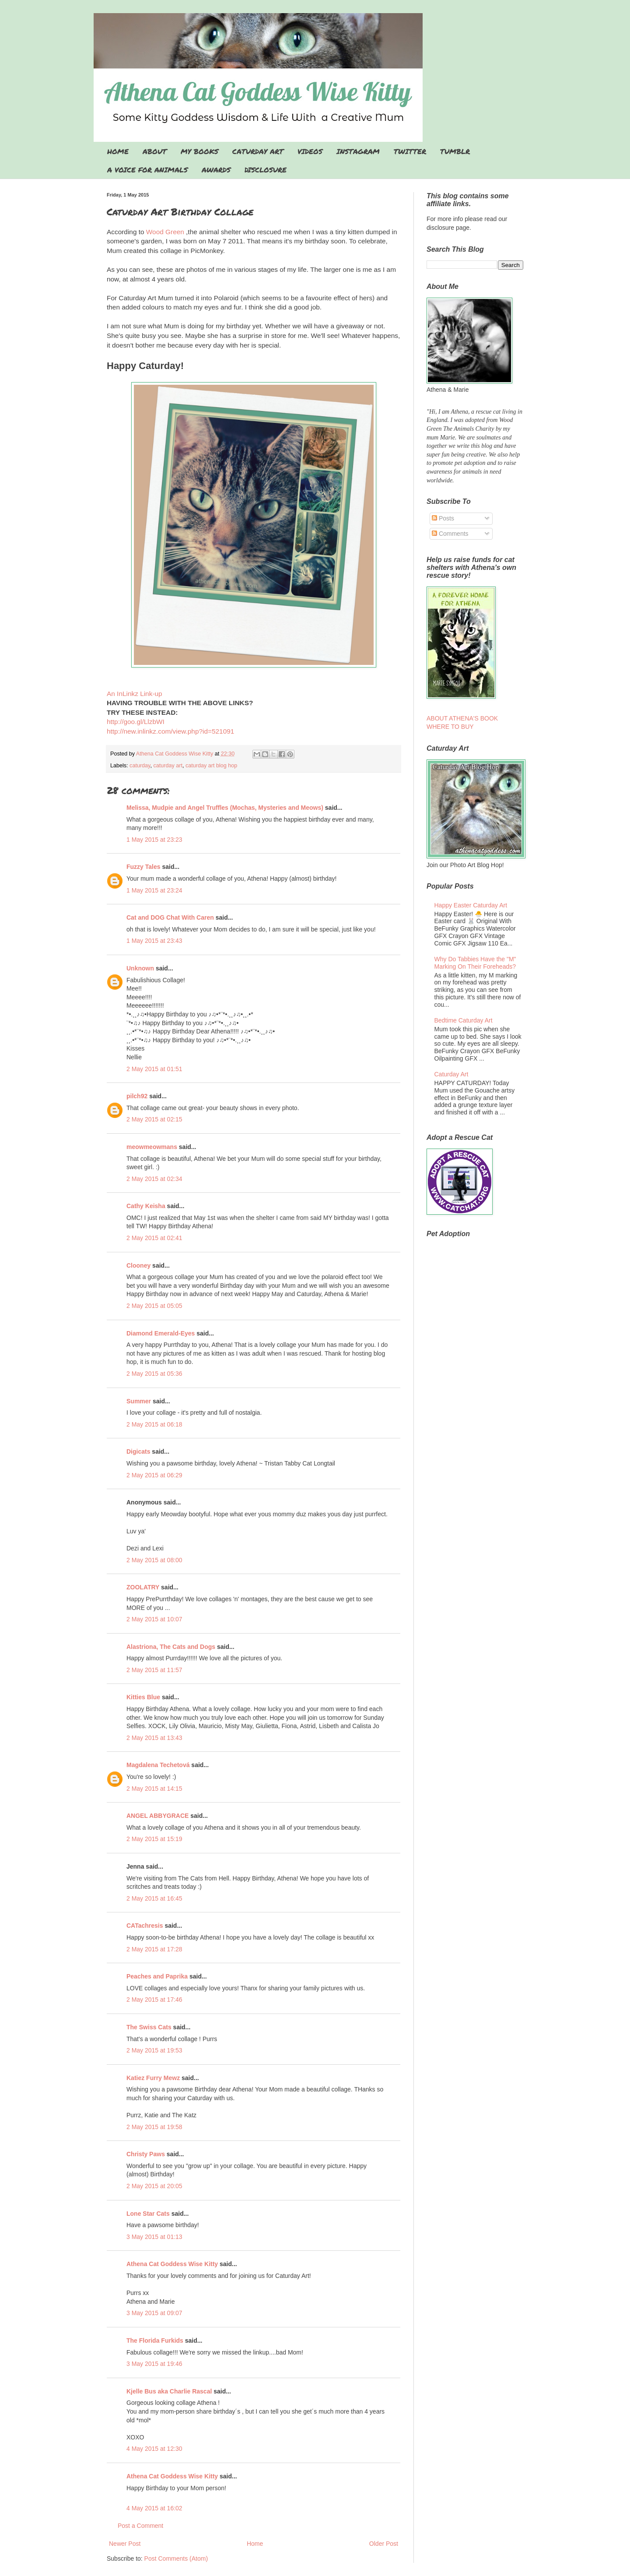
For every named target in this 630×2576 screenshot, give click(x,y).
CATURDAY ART (258, 151)
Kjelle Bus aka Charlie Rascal (169, 2391)
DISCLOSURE (266, 170)
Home (255, 2543)
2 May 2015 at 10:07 (154, 1619)
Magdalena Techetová (157, 1764)
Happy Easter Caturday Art (471, 905)
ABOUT (155, 151)
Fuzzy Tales (143, 866)
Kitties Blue (143, 1697)
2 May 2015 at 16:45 (154, 1898)
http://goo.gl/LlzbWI (135, 721)
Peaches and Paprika (157, 1976)
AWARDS (216, 170)
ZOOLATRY (142, 1587)
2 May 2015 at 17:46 (154, 1999)
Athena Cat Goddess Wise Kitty (172, 2263)
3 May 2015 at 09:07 (154, 2312)
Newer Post (124, 2543)
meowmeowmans (151, 1146)
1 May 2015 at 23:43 (154, 940)
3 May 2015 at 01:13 (154, 2236)
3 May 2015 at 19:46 (154, 2363)
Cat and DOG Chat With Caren (170, 917)
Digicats (138, 1451)
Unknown (140, 968)
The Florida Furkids (154, 2340)
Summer (138, 1401)
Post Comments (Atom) (176, 2558)
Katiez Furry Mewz (153, 2077)
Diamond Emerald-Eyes (160, 1333)
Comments (450, 533)
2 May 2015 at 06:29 (154, 1475)
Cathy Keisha (145, 1205)
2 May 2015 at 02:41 (154, 1237)
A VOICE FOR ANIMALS (147, 170)
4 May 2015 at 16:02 (154, 2508)
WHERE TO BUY (450, 726)
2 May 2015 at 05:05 (154, 1305)
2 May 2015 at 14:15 (154, 1788)
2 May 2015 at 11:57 (154, 1669)
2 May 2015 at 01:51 (154, 1068)
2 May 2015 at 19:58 (154, 2126)
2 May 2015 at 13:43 (154, 1737)
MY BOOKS (199, 151)
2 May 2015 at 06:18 (154, 1424)
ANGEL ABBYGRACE (157, 1815)
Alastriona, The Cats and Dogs (171, 1646)
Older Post (383, 2543)
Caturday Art (451, 1074)
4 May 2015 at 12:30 (154, 2448)
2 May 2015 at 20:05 (154, 2185)
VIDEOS (310, 151)
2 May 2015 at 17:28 (154, 1949)
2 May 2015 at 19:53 (154, 2050)
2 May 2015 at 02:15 (154, 1119)
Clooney (138, 1265)
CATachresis (144, 1925)
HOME (118, 151)
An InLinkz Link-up (134, 693)
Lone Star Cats (148, 2213)
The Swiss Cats (149, 2027)
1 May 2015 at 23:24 (154, 890)
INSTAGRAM (358, 151)
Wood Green (166, 231)
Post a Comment (140, 2525)
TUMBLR (455, 151)
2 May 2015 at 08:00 (154, 1560)
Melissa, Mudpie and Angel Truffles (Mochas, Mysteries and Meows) (224, 807)
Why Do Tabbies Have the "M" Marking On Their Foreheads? (475, 963)
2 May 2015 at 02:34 (154, 1178)
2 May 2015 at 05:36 (154, 1373)
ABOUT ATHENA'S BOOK (462, 718)
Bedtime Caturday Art (463, 1020)
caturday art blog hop (211, 766)
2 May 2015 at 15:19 (154, 1838)
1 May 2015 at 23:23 (154, 839)
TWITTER (410, 151)
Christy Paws (145, 2154)
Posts (443, 518)
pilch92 (136, 1096)
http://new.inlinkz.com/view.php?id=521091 (170, 731)
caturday (140, 766)
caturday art (167, 766)
